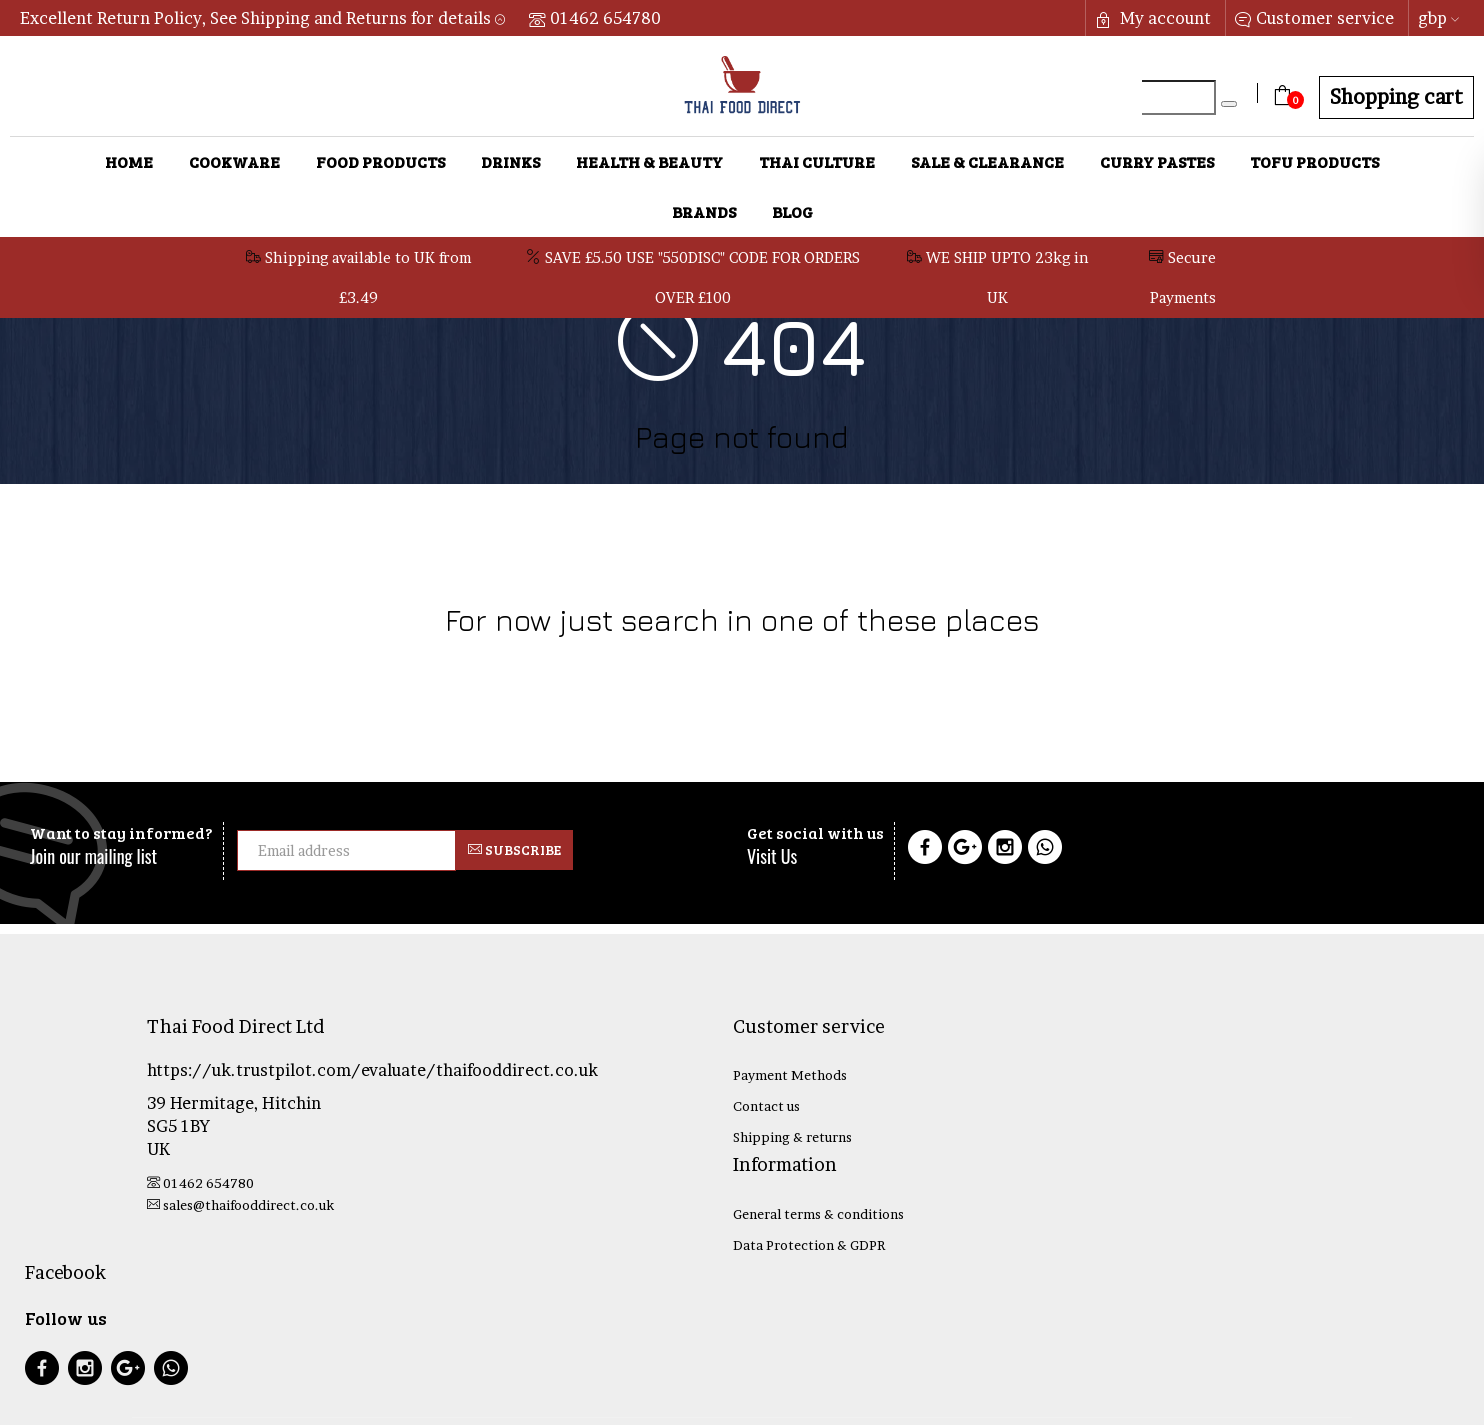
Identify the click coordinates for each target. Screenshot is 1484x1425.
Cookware (234, 161)
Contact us (766, 1106)
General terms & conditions (818, 1214)
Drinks (510, 161)
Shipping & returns (792, 1137)
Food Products (380, 161)
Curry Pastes (1157, 161)
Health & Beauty (649, 161)
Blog (792, 211)
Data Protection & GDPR (809, 1245)
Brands (704, 211)
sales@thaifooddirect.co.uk (240, 1205)
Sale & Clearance (987, 161)
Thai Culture (817, 161)
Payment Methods (790, 1075)
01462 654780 (595, 18)
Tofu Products (1314, 161)
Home (129, 161)
